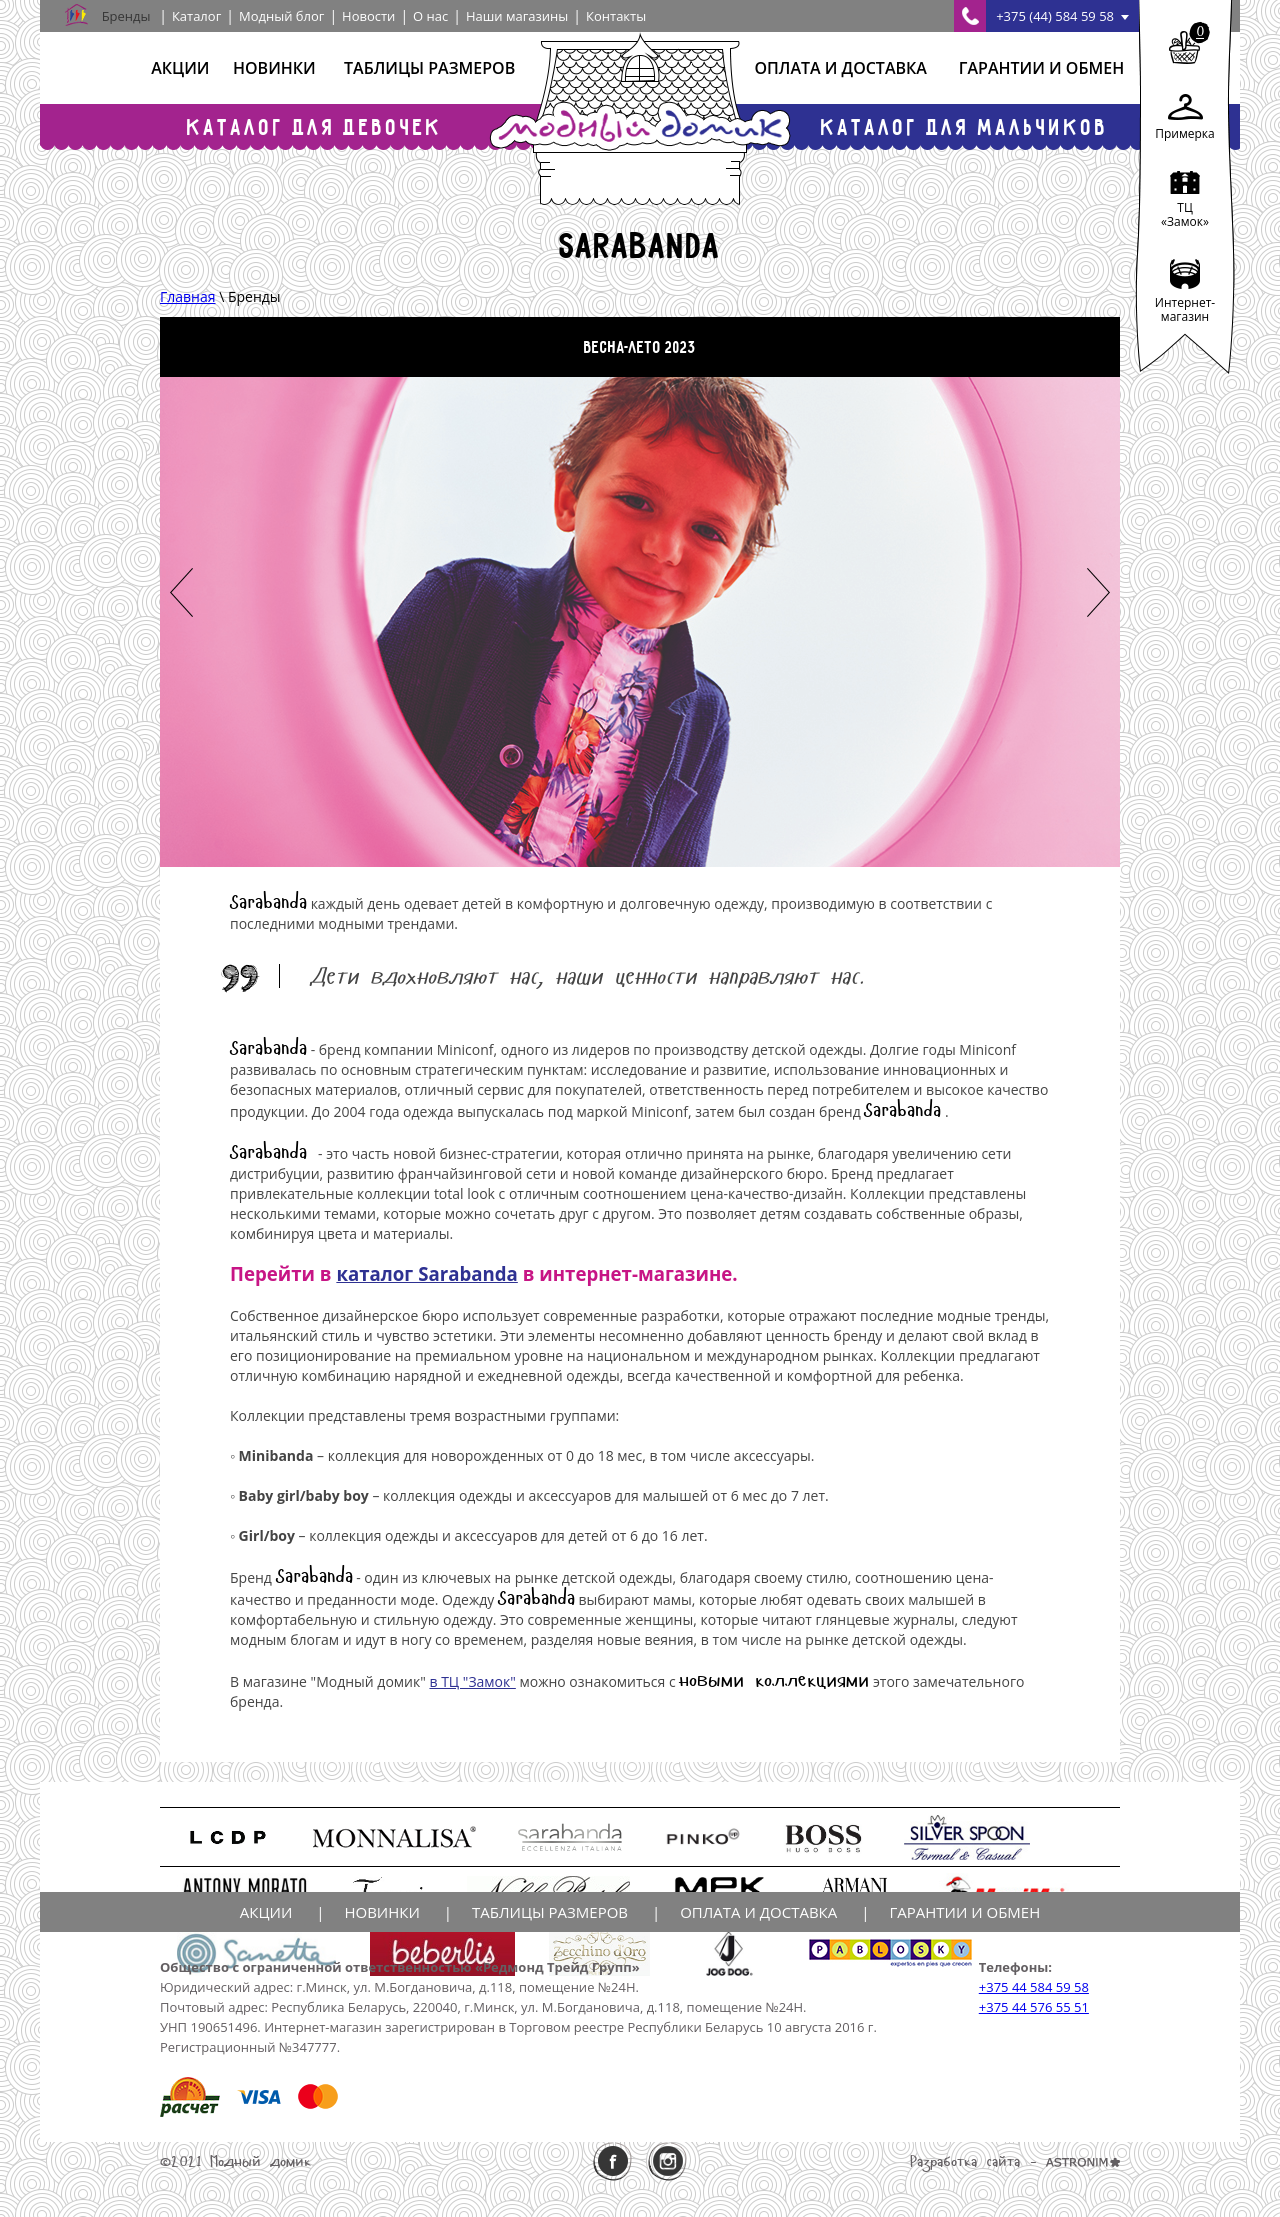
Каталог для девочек (315, 126)
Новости (368, 16)
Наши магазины (517, 16)
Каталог (196, 16)
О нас (430, 16)
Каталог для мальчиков (965, 126)
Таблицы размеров (429, 68)
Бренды (126, 16)
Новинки (274, 68)
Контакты (616, 16)
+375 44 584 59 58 (1034, 1987)
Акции (180, 68)
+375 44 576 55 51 (1034, 2007)
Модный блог (281, 16)
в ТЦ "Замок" (472, 1681)
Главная (188, 296)
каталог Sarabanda (426, 1273)
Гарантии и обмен (1041, 68)
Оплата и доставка (840, 68)
